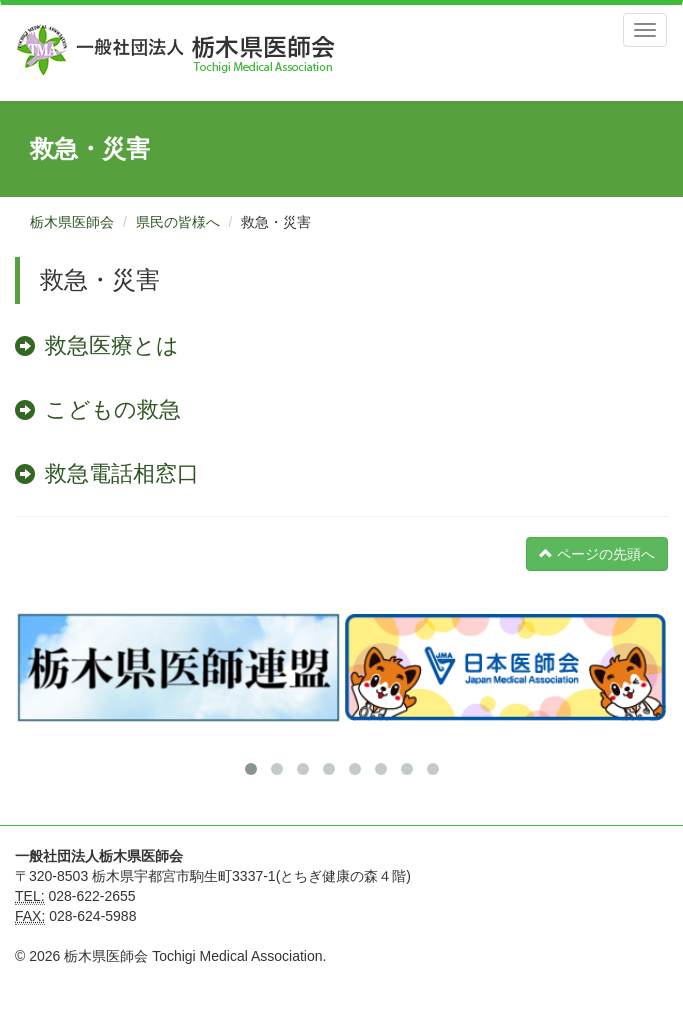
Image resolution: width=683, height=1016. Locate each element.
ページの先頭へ (597, 554)
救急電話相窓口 (122, 473)
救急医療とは (112, 345)
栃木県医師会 (72, 222)
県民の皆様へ (178, 222)
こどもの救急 (113, 409)
